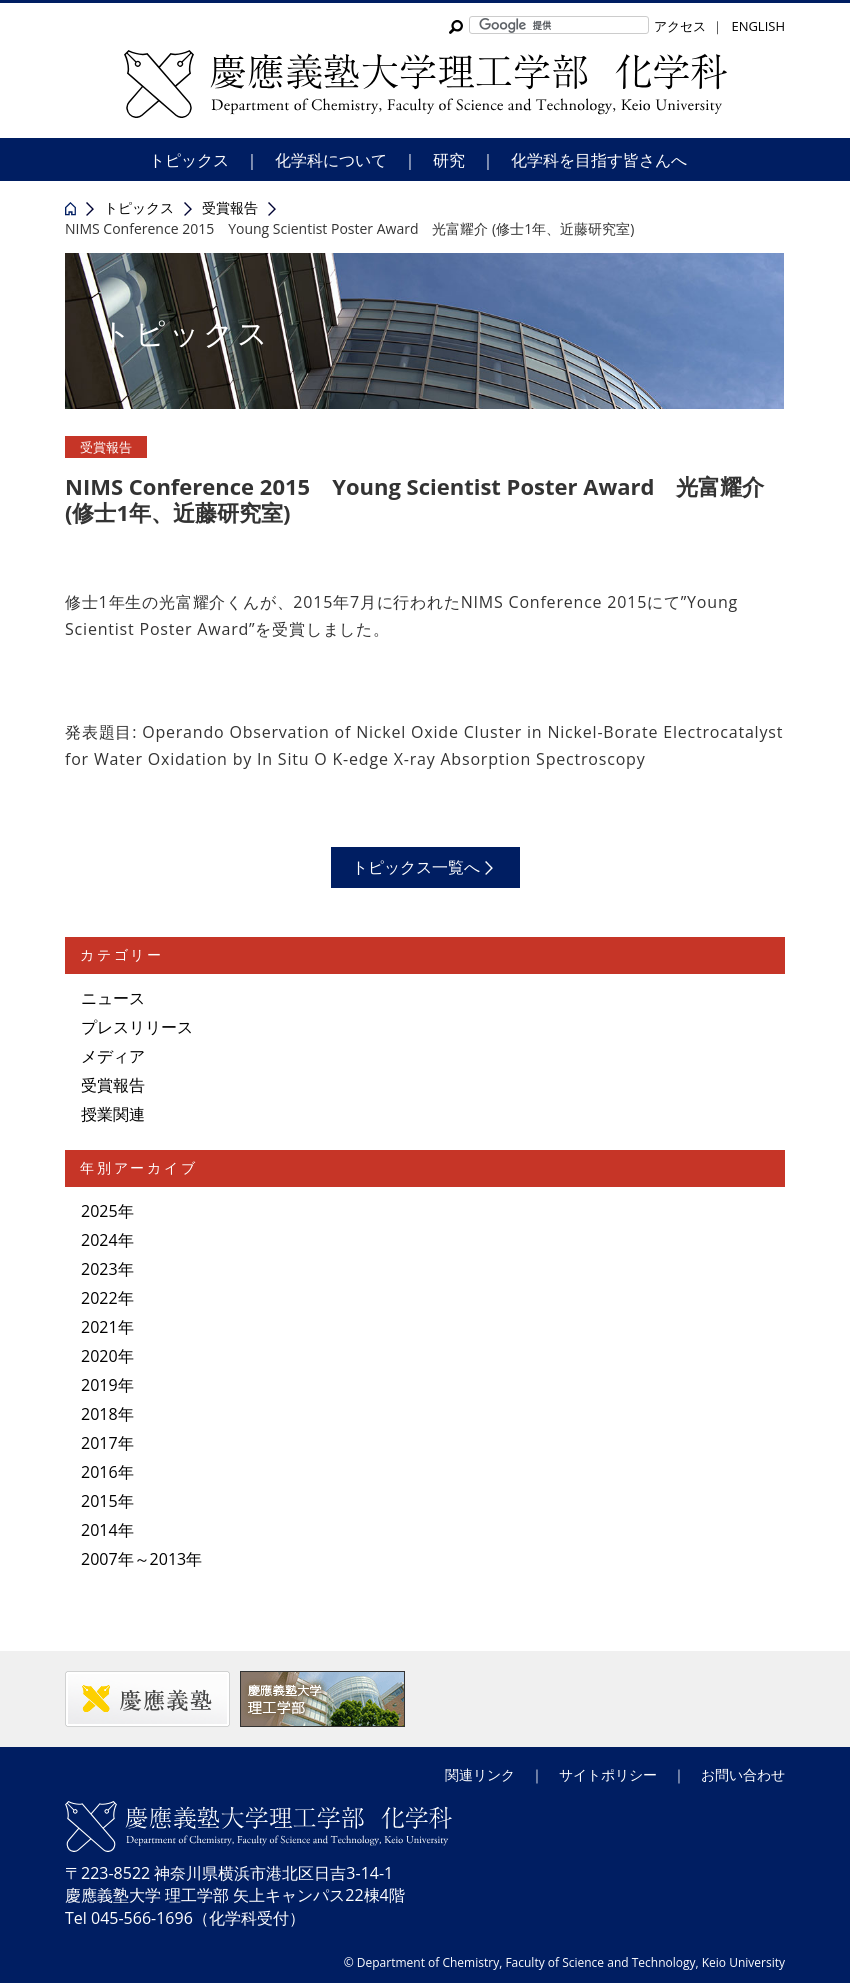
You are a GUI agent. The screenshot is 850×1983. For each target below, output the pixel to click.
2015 (99, 1501)
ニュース (113, 998)
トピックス (189, 160)
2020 (99, 1356)
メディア (113, 1056)
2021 (99, 1327)
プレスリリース (137, 1027)
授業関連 (113, 1114)
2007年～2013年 (141, 1559)
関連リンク (480, 1774)
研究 (449, 160)
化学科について (331, 160)
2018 (99, 1414)
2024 (99, 1240)
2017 (99, 1443)
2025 (99, 1211)
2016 (99, 1472)
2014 (99, 1530)
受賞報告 (106, 447)
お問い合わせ (743, 1774)
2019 (99, 1385)
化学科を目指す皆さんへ (599, 160)
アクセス (680, 26)
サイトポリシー (608, 1774)
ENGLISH (758, 26)
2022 (99, 1298)
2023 (99, 1269)
